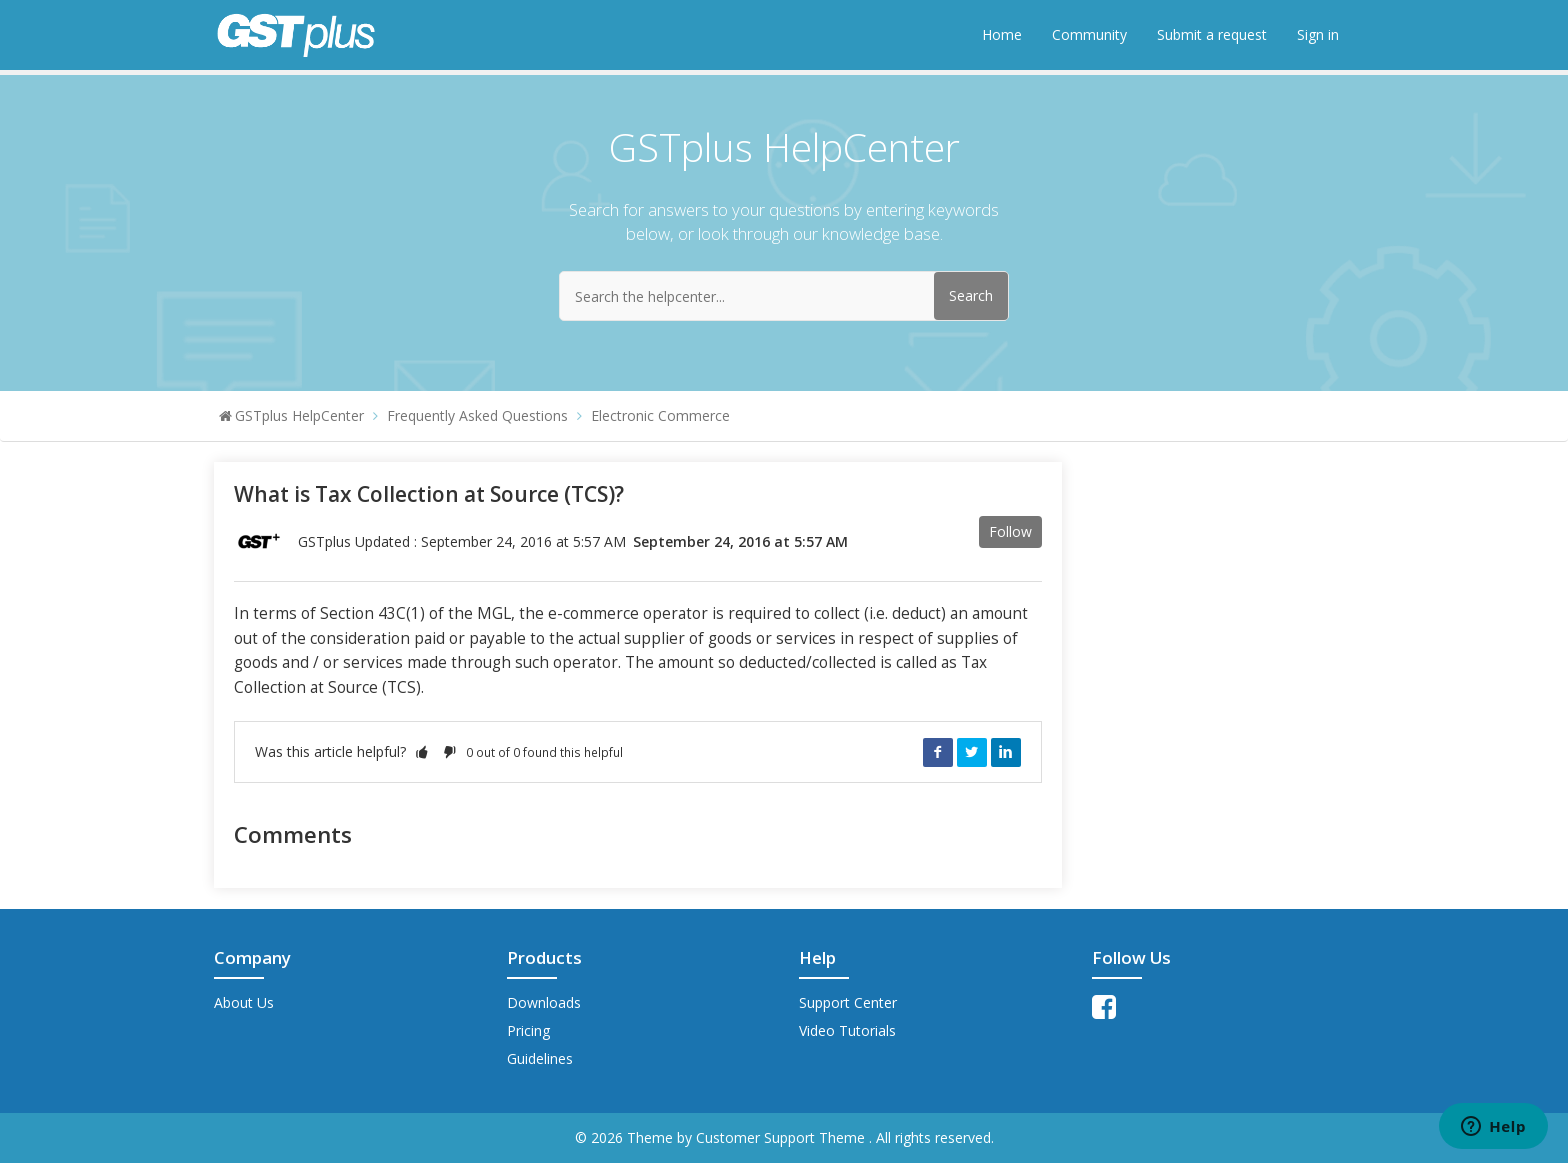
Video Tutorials (847, 1030)
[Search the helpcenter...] (784, 296)
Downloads (544, 1002)
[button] (422, 751)
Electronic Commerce (660, 415)
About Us (244, 1002)
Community (1089, 34)
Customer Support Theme (782, 1137)
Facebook (938, 752)
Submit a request (1212, 34)
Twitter (972, 752)
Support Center (848, 1002)
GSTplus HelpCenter (299, 415)
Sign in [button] (1318, 34)
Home (1002, 34)
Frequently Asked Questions (477, 415)
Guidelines (540, 1058)
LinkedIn (1006, 752)
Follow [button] (1010, 531)
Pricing (528, 1030)
